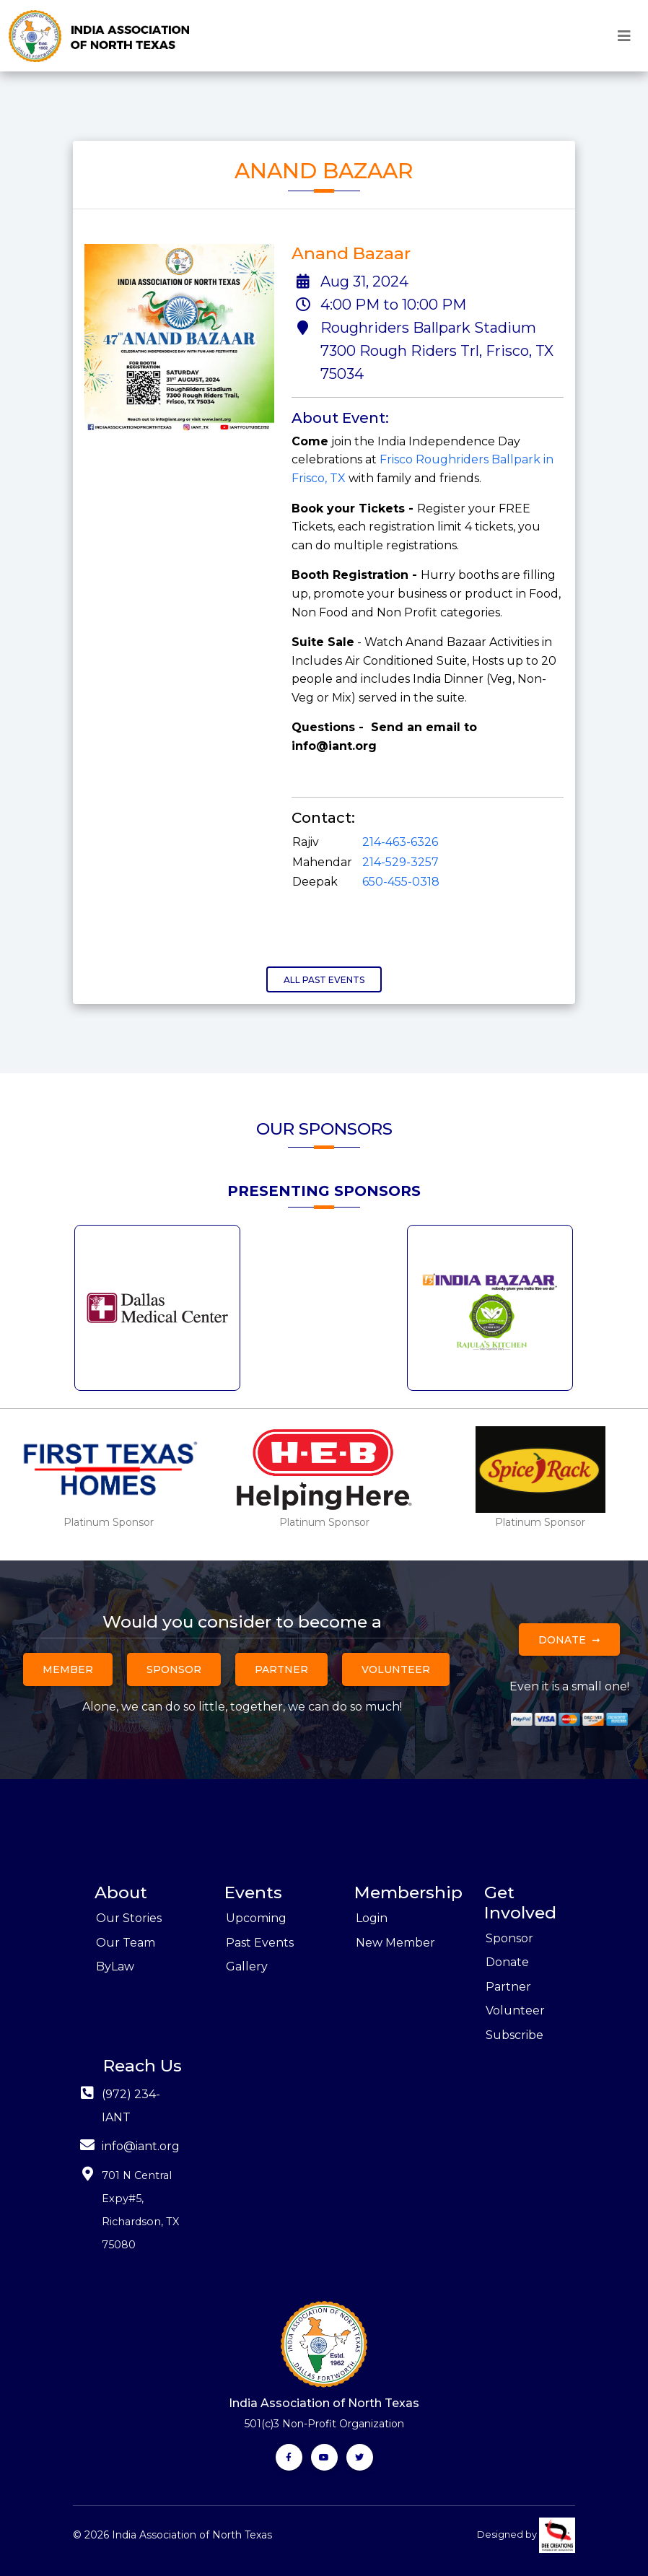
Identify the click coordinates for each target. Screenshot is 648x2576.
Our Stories (129, 1918)
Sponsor (173, 1669)
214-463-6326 (400, 842)
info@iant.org (141, 2146)
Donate (562, 1639)
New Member (395, 1943)
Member (68, 1669)
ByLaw (115, 1966)
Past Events (260, 1943)
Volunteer (396, 1669)
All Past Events (324, 979)
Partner (281, 1669)
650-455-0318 (400, 881)
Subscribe (514, 2035)
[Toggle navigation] (624, 36)
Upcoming (256, 1918)
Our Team (125, 1943)
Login (372, 1918)
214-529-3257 (400, 862)
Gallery (247, 1966)
